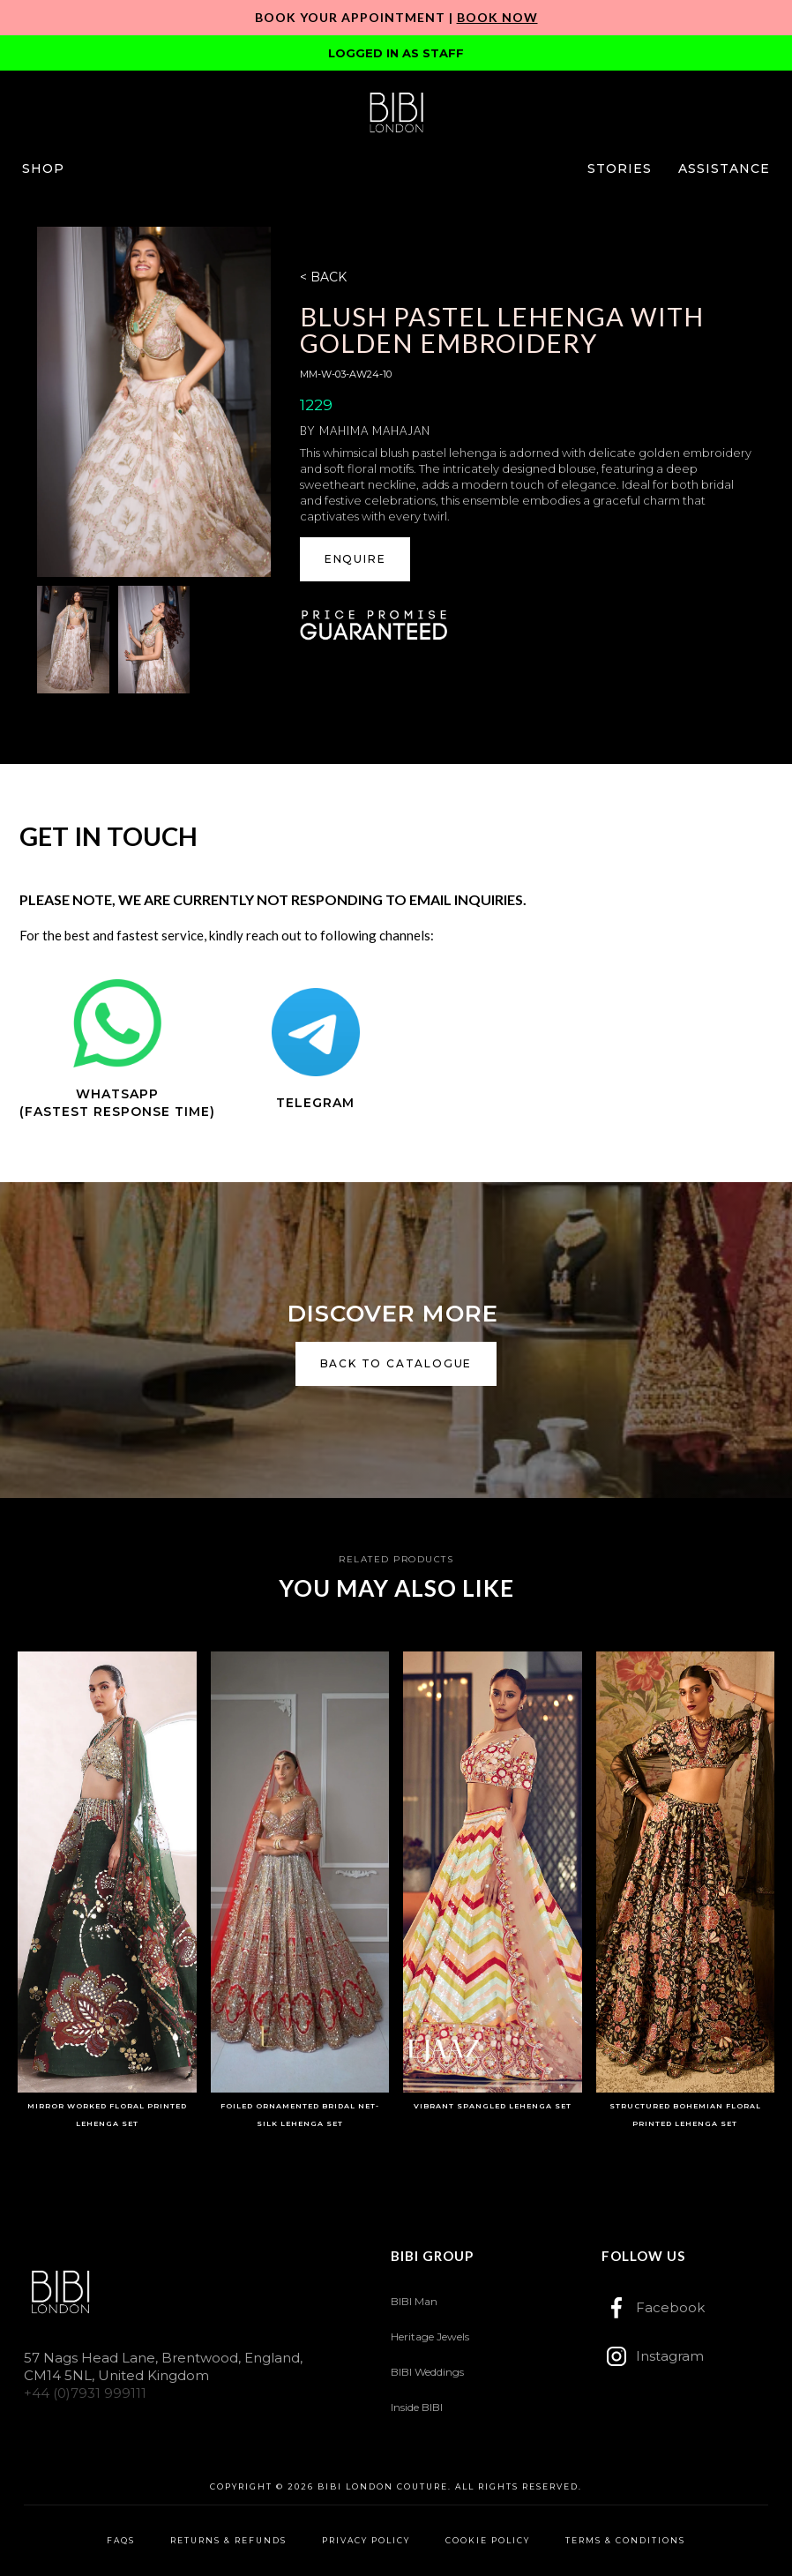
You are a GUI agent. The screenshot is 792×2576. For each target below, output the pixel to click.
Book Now (497, 17)
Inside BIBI (417, 2407)
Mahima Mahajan (374, 430)
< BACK (323, 277)
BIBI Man (414, 2301)
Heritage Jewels (430, 2336)
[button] (43, 168)
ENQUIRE (355, 558)
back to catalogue (396, 1363)
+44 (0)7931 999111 (85, 2393)
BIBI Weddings (427, 2371)
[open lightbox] (153, 402)
